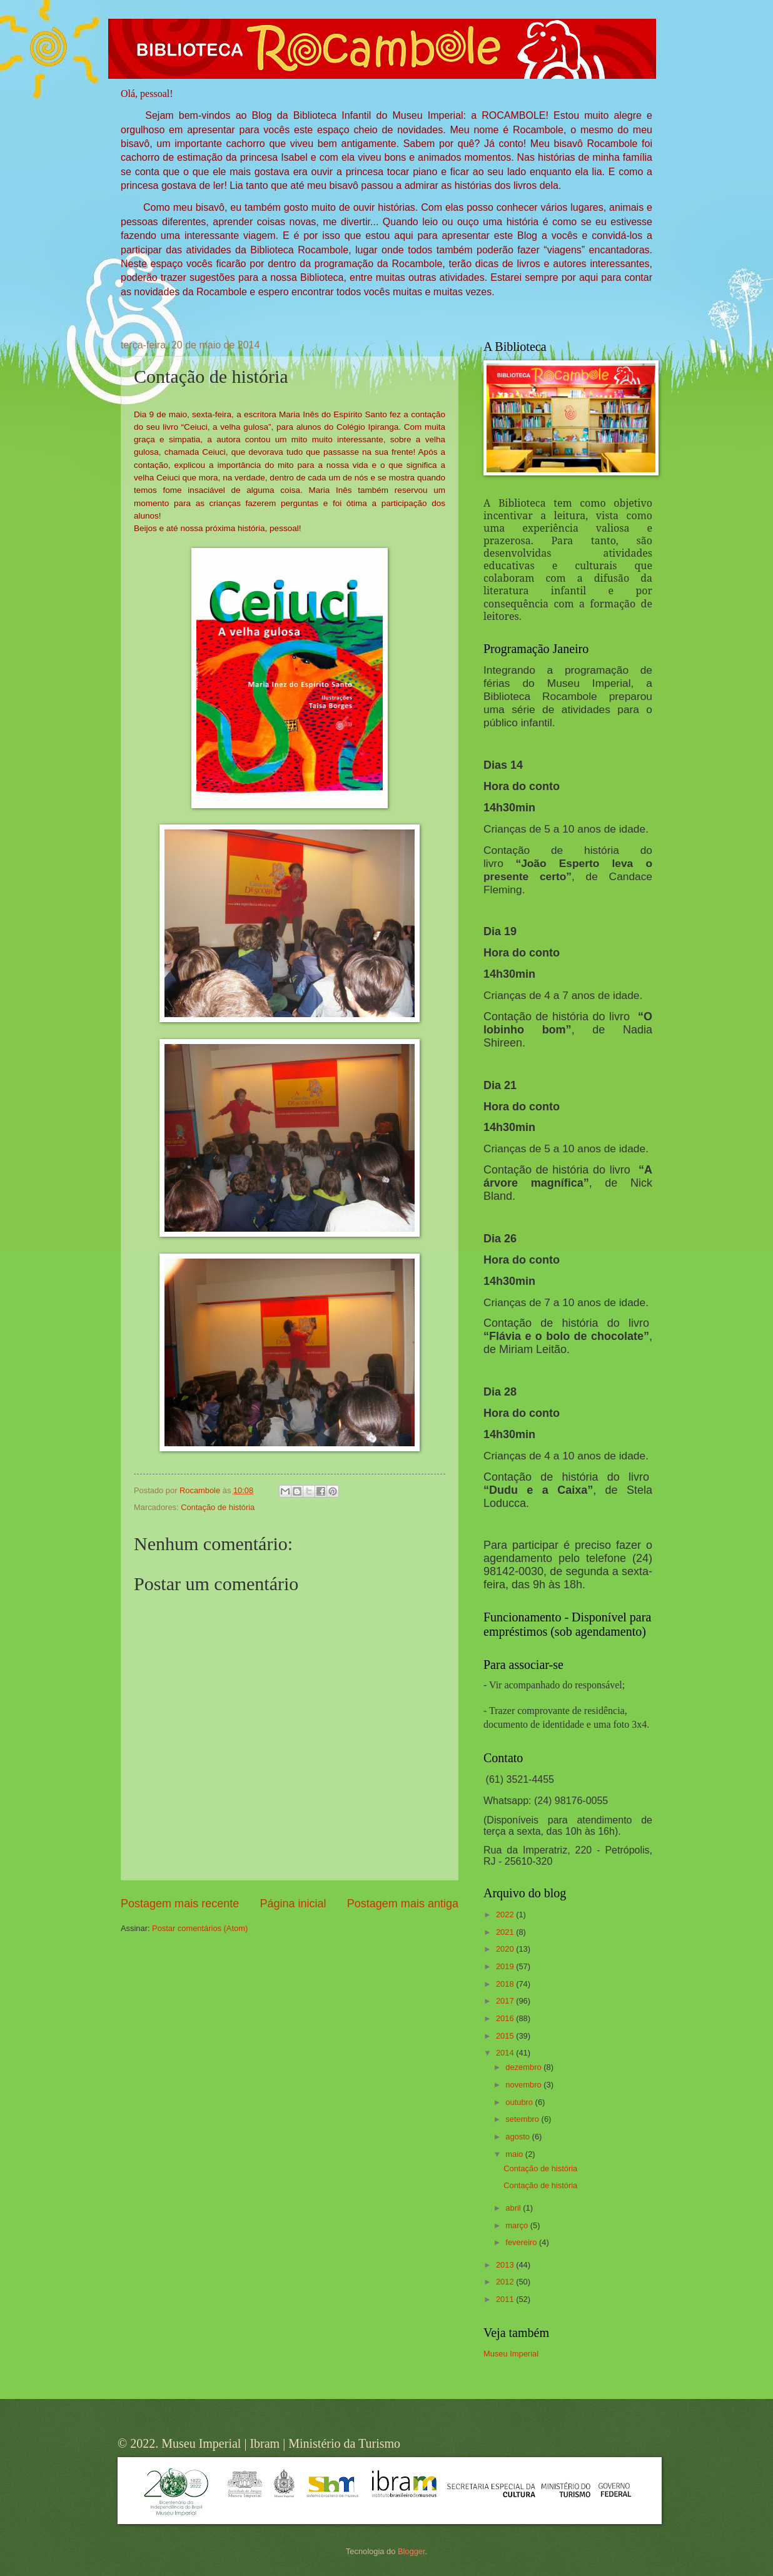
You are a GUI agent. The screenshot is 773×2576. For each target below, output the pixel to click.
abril (514, 2208)
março (517, 2225)
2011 (506, 2299)
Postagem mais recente (180, 1903)
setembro (523, 2119)
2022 (506, 1914)
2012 (506, 2281)
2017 (506, 2001)
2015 (506, 2036)
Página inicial (293, 1903)
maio (515, 2154)
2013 (506, 2264)
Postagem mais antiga (402, 1903)
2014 (506, 2052)
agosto (518, 2136)
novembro (524, 2084)
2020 (506, 1949)
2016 (506, 2018)
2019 (506, 1966)
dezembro (524, 2067)
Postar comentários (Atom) (200, 1928)
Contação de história (218, 1507)
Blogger (411, 2551)
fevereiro (522, 2242)
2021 (506, 1932)
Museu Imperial (510, 2353)
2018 (506, 1984)
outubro (520, 2102)
